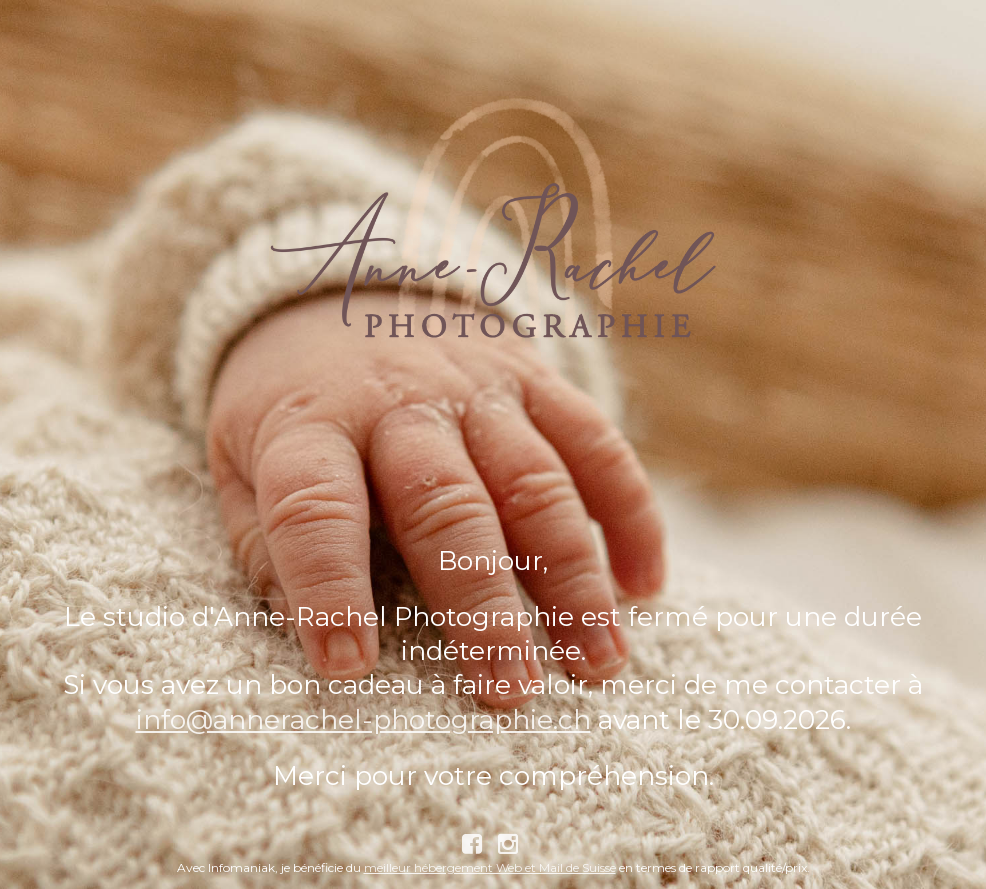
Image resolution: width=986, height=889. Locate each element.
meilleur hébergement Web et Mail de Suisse (490, 867)
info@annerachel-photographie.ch (363, 719)
